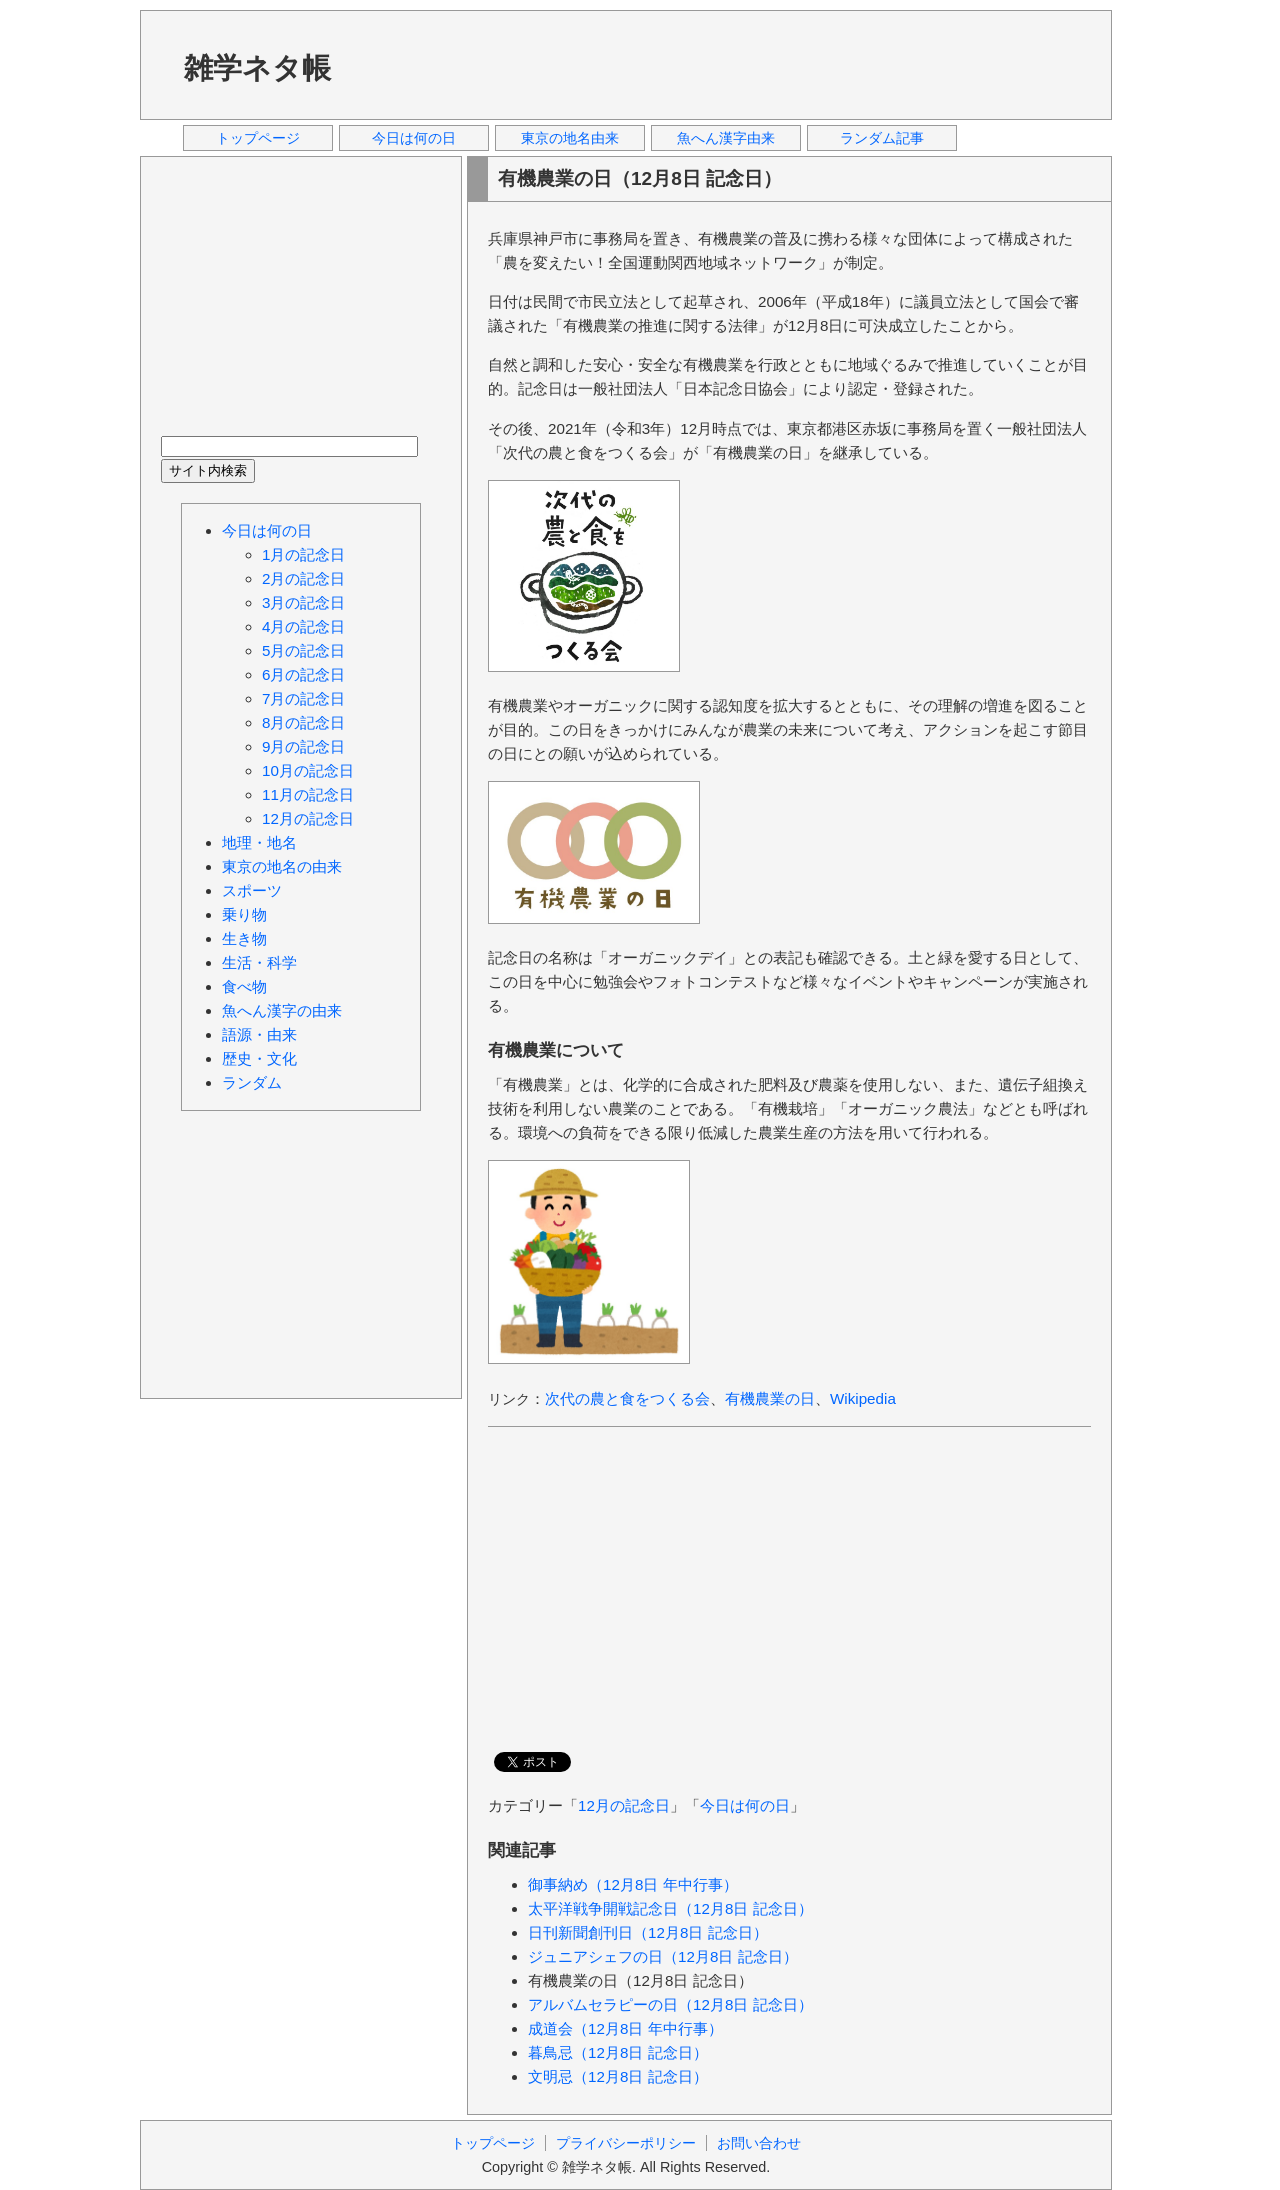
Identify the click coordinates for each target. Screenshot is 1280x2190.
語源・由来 (259, 1034)
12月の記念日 (624, 1805)
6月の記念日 (303, 674)
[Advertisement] (729, 64)
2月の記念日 (303, 578)
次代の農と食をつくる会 (627, 1398)
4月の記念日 (303, 626)
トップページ (258, 138)
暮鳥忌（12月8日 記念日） (618, 2052)
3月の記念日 (303, 602)
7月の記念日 (303, 698)
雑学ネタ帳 (257, 68)
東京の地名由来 (570, 138)
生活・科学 (259, 962)
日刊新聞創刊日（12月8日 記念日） (648, 1932)
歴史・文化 (259, 1058)
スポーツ (252, 890)
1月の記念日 (303, 554)
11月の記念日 (308, 794)
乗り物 (244, 914)
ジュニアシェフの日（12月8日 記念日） (663, 1956)
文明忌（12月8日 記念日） (618, 2076)
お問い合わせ (759, 2143)
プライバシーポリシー (626, 2143)
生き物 (244, 938)
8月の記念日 (303, 722)
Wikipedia (863, 1398)
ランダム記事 (882, 138)
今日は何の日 (414, 138)
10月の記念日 (308, 770)
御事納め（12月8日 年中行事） (633, 1884)
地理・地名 (259, 842)
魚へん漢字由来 (726, 138)
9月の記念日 (303, 746)
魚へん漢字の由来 (282, 1010)
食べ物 (244, 986)
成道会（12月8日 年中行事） (625, 2028)
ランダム (252, 1082)
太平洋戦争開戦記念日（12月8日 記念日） (670, 1908)
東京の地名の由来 (282, 866)
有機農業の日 (770, 1398)
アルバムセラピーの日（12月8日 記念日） (670, 2004)
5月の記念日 (303, 650)
